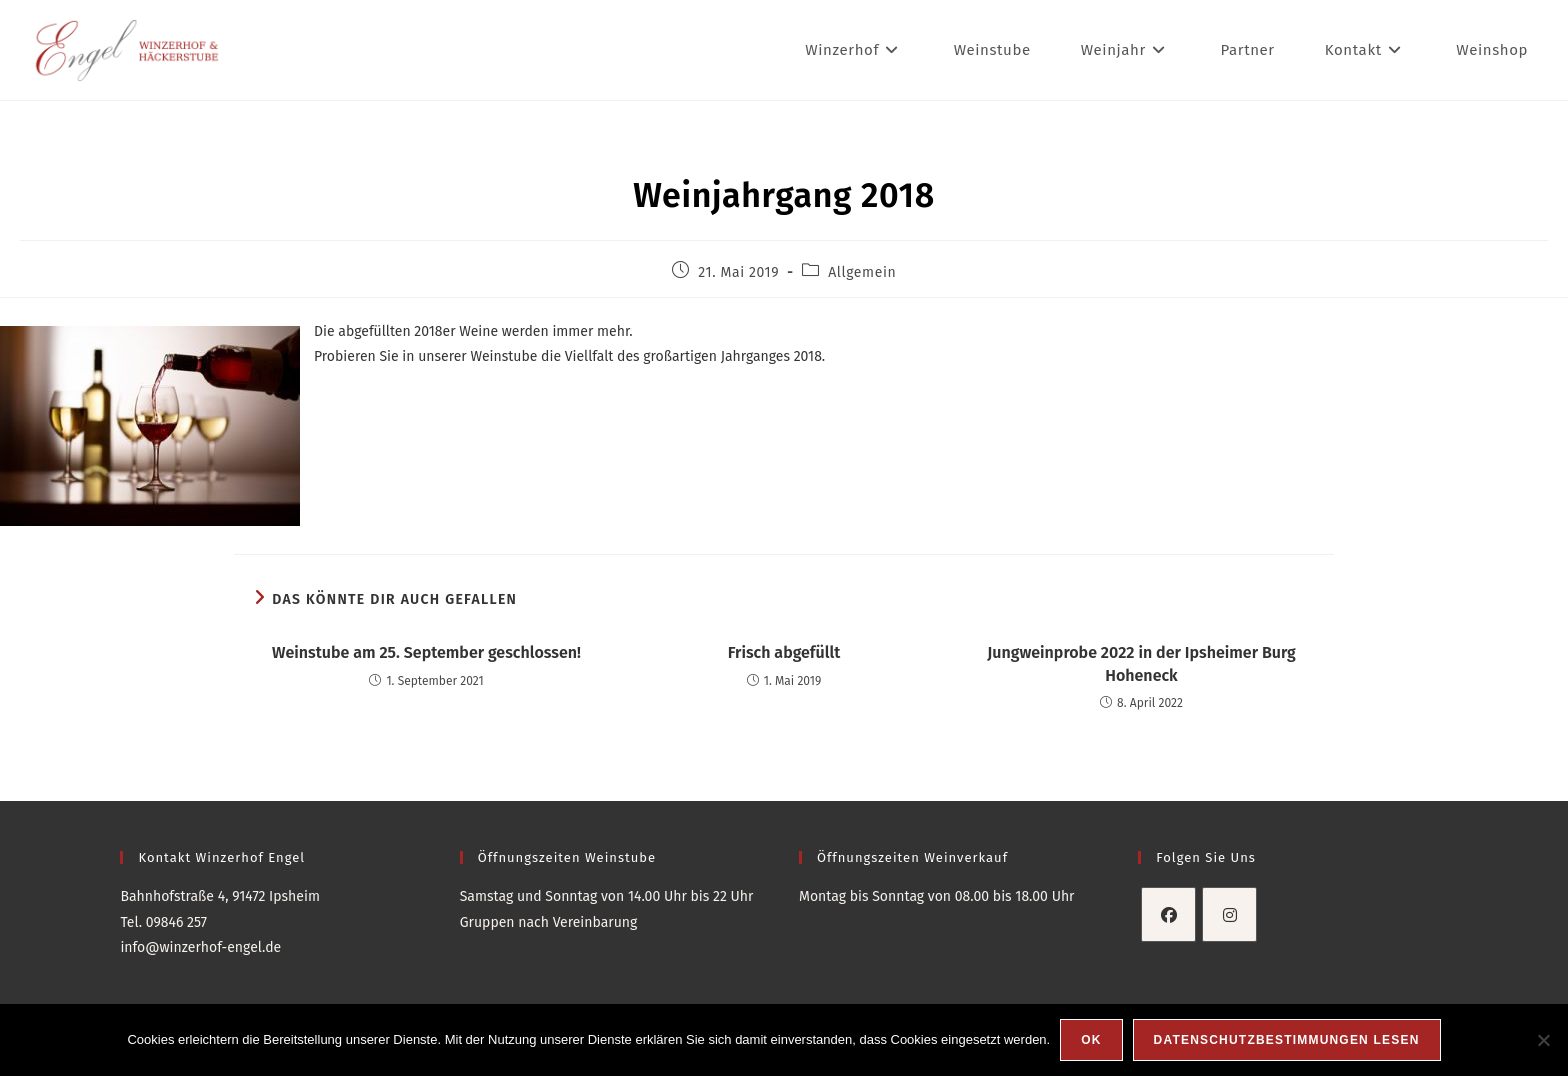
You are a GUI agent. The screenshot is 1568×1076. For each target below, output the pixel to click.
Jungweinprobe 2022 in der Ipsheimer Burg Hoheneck (1141, 663)
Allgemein (862, 272)
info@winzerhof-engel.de (200, 947)
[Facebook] (1168, 914)
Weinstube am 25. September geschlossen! (426, 652)
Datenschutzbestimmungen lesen (1287, 1040)
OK (1091, 1040)
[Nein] (1543, 1040)
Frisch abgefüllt (784, 652)
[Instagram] (1229, 914)
